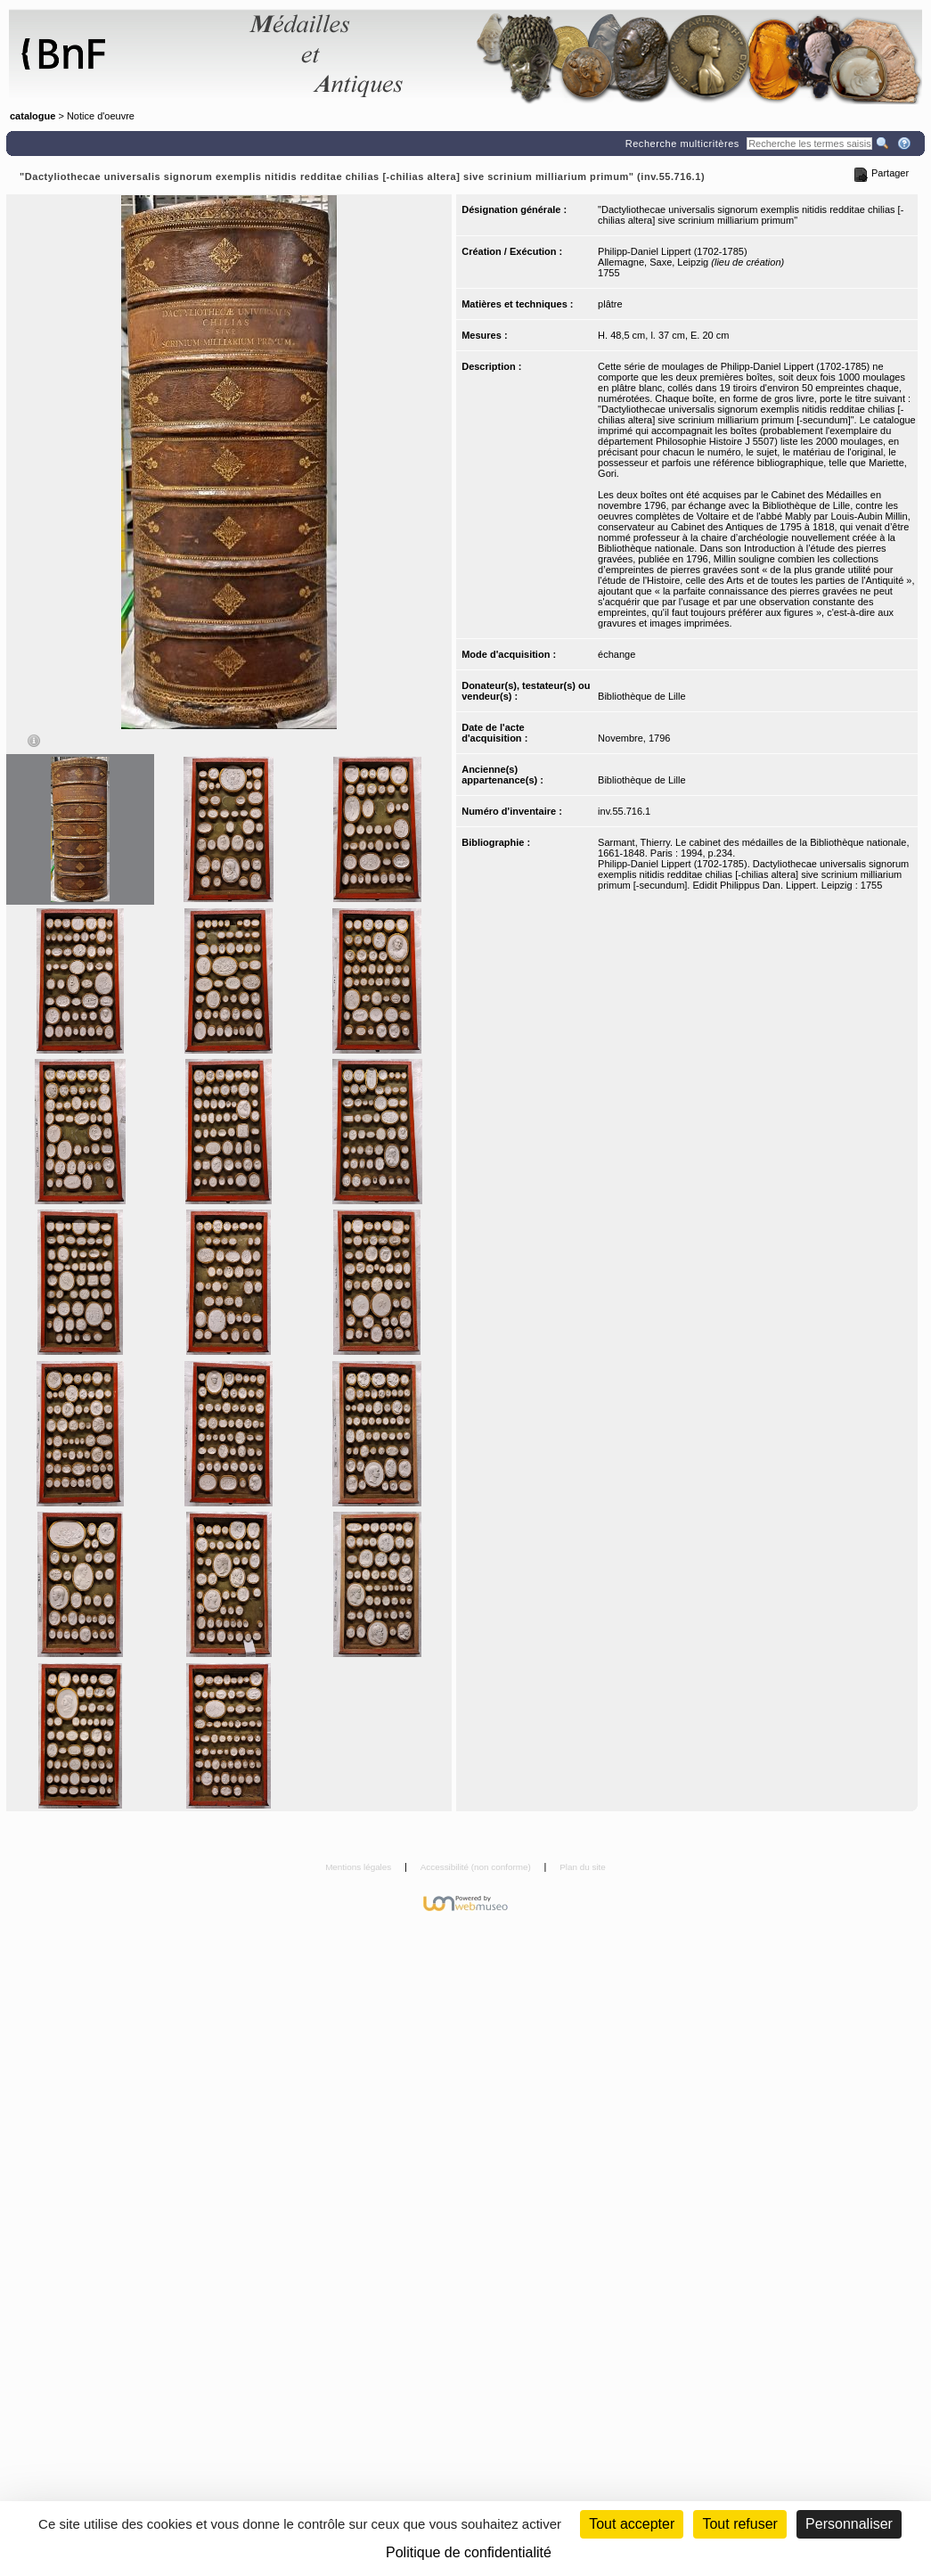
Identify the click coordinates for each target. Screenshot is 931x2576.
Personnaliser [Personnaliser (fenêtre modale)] (849, 2523)
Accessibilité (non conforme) (477, 1867)
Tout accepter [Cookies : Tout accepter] (631, 2523)
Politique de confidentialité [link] (468, 2552)
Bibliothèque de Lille (641, 696)
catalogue (32, 116)
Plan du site (582, 1867)
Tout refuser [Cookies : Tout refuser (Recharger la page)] (739, 2523)
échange (616, 654)
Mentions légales (359, 1867)
